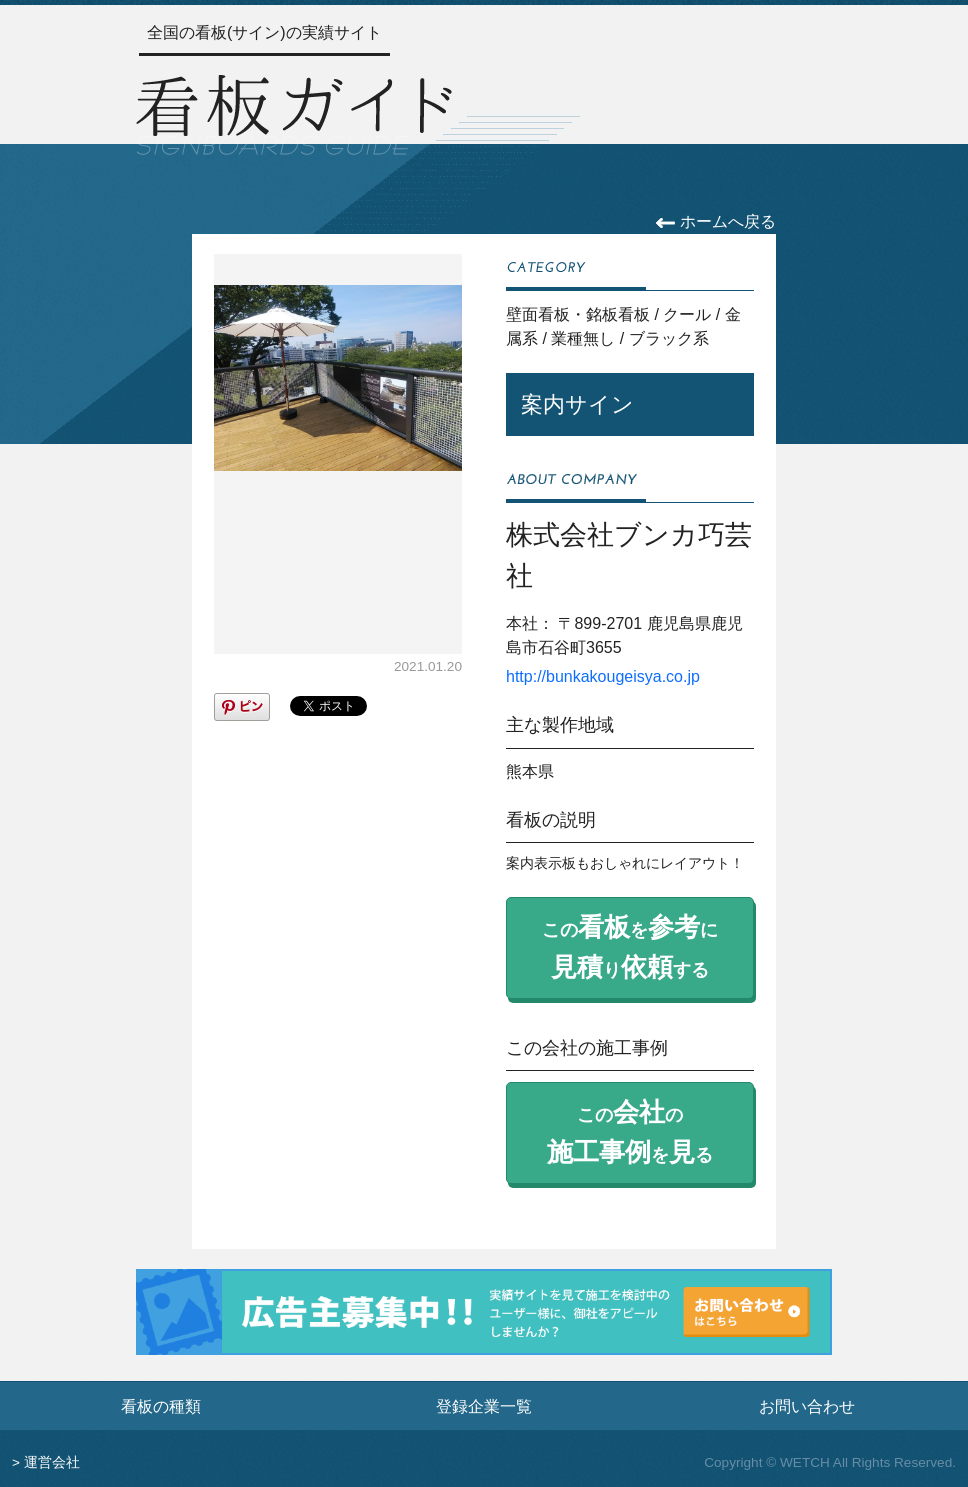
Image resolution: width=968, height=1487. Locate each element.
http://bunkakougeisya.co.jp (603, 676)
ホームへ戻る (715, 221)
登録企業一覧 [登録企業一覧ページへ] (484, 1406)
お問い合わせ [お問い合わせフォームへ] (807, 1406)
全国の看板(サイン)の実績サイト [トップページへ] (264, 32)
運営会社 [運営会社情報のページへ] (52, 1462)
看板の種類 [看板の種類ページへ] (161, 1406)
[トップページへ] (294, 112)
